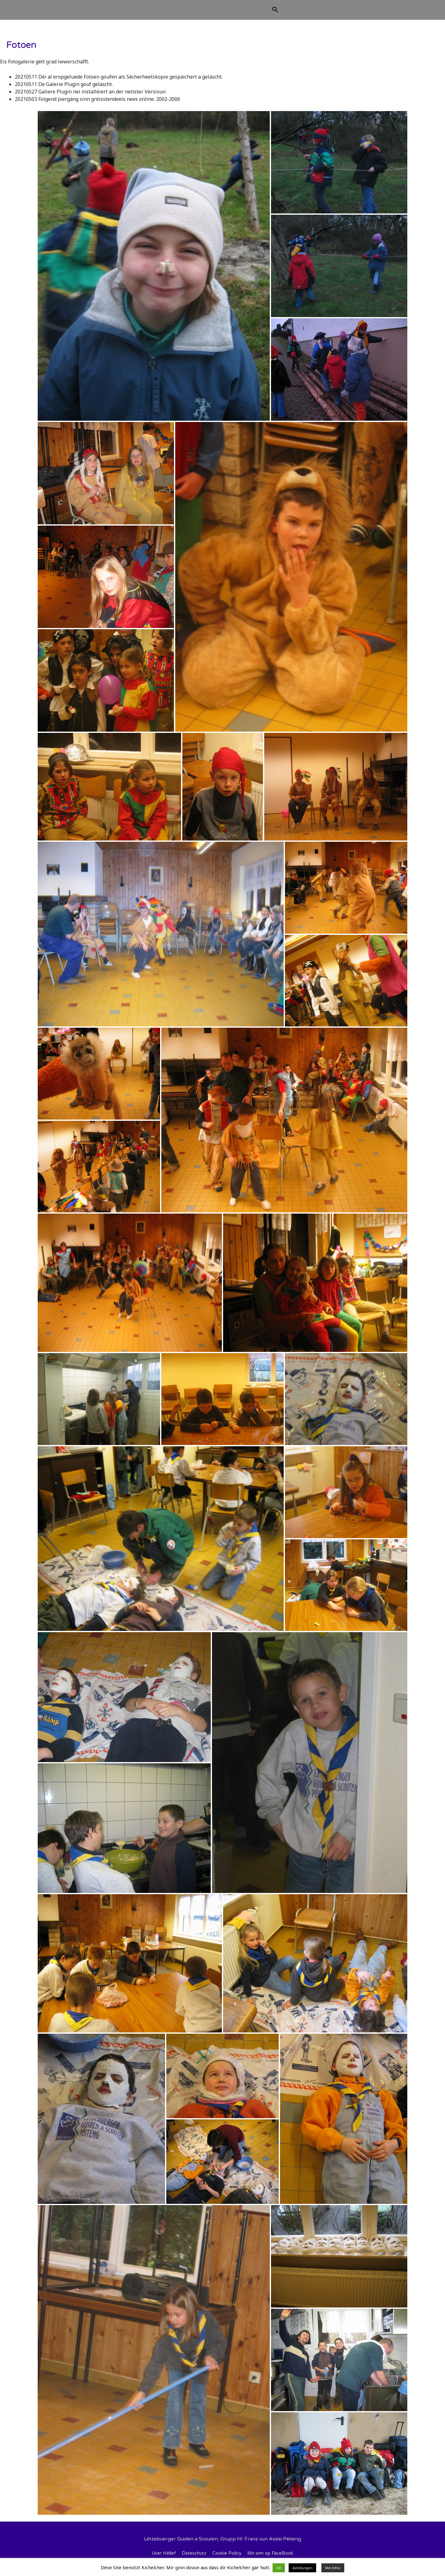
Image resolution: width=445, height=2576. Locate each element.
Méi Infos (333, 2567)
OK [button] (278, 2567)
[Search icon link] (306, 13)
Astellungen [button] (302, 2567)
